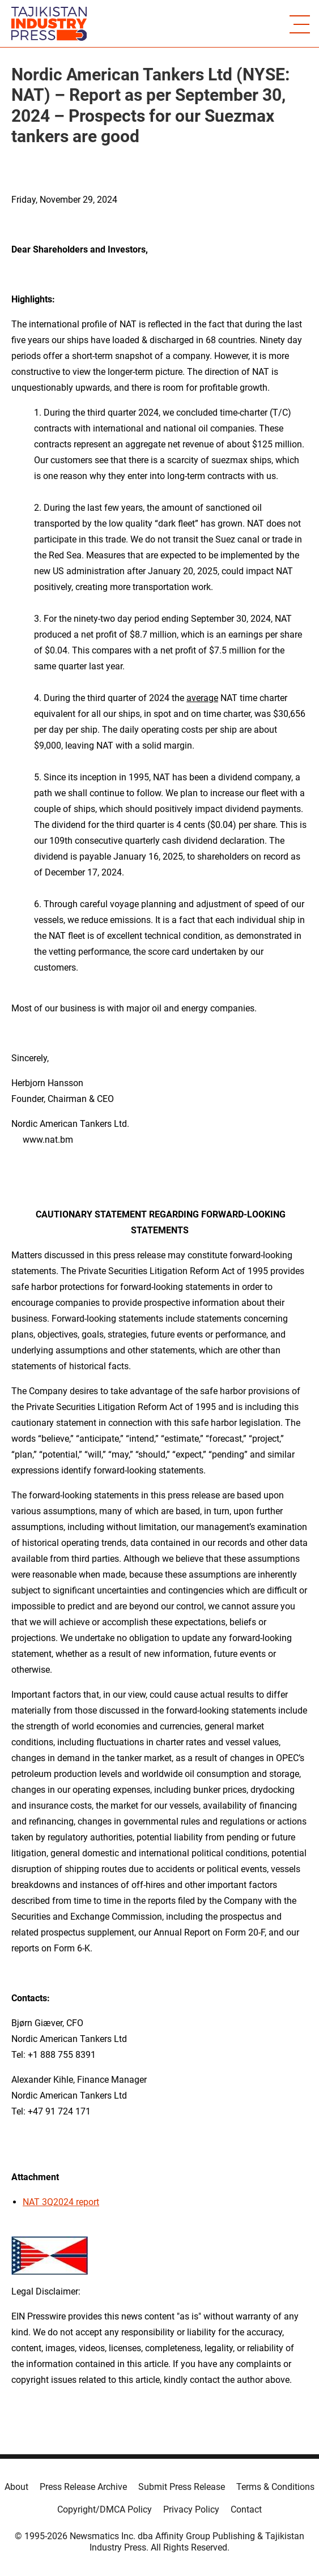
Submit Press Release (181, 2486)
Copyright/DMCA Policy (104, 2509)
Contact (246, 2509)
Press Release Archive (83, 2486)
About (16, 2486)
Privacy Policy (191, 2509)
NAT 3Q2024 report (61, 2202)
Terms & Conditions (275, 2486)
